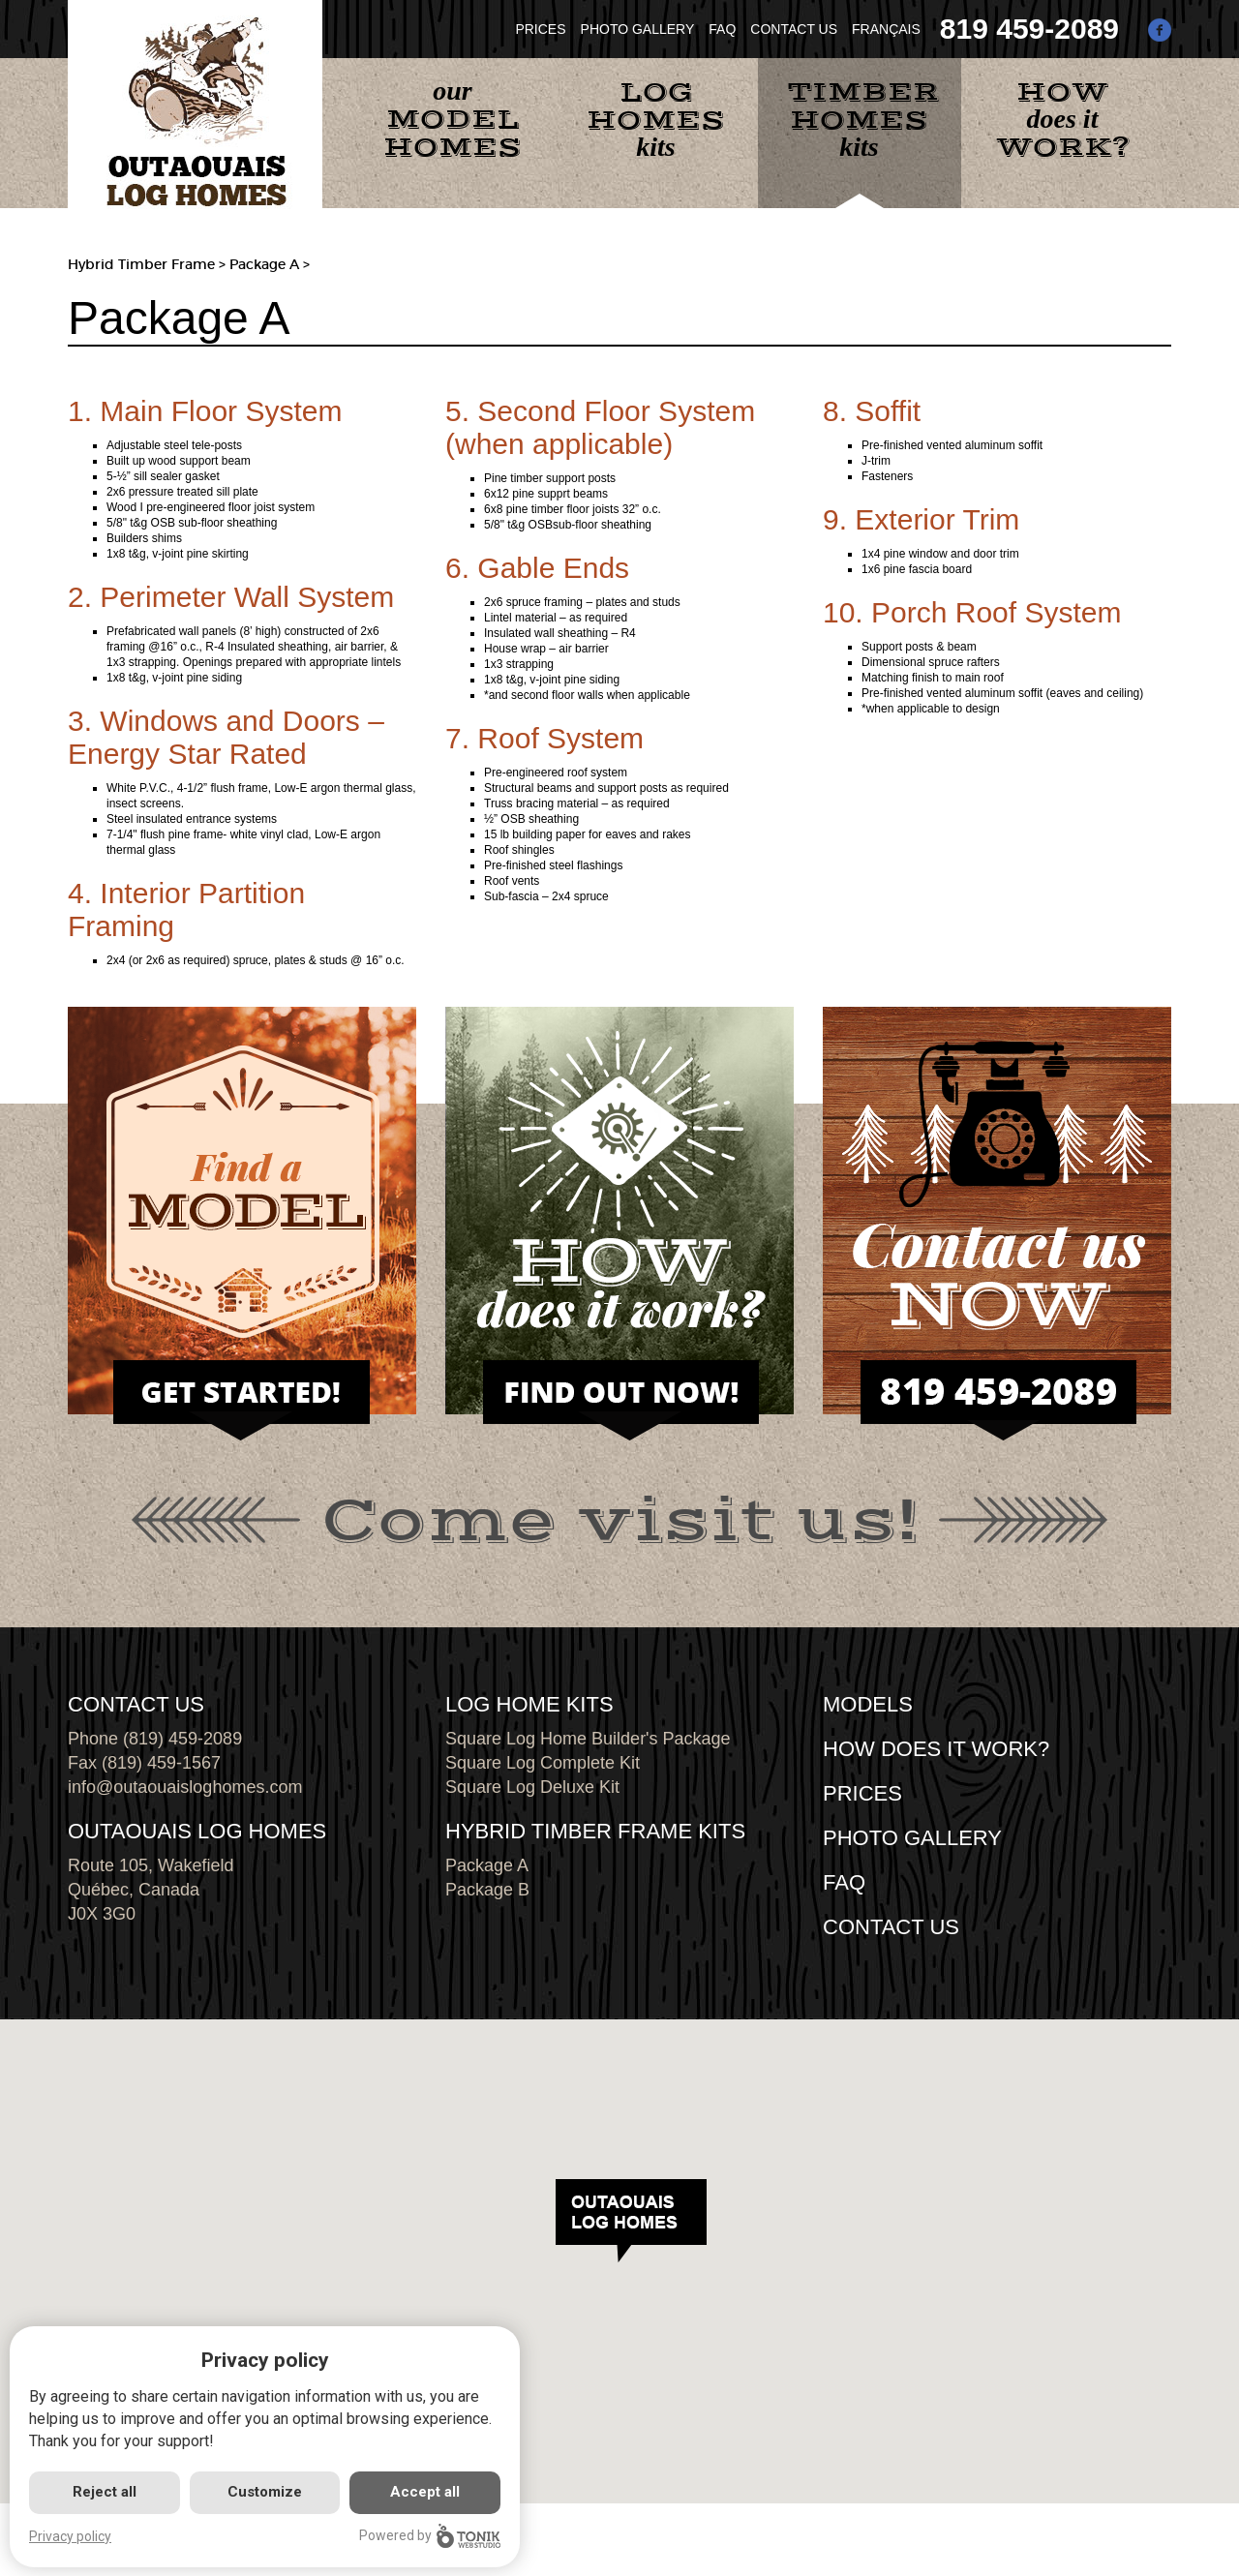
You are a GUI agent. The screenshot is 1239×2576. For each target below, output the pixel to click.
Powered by (429, 2536)
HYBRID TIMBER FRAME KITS (595, 1831)
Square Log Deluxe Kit (532, 1787)
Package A (487, 1865)
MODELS (868, 1704)
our (452, 120)
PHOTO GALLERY (638, 29)
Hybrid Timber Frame (141, 264)
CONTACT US (793, 29)
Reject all (104, 2491)
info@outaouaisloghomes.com (185, 1787)
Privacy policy (70, 2536)
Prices (862, 1793)
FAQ (722, 29)
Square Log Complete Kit (542, 1763)
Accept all (425, 2491)
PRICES (540, 29)
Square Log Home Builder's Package (588, 1738)
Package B (487, 1889)
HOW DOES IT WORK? (936, 1749)
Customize (264, 2491)
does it (1063, 120)
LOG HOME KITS (529, 1704)
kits (656, 118)
